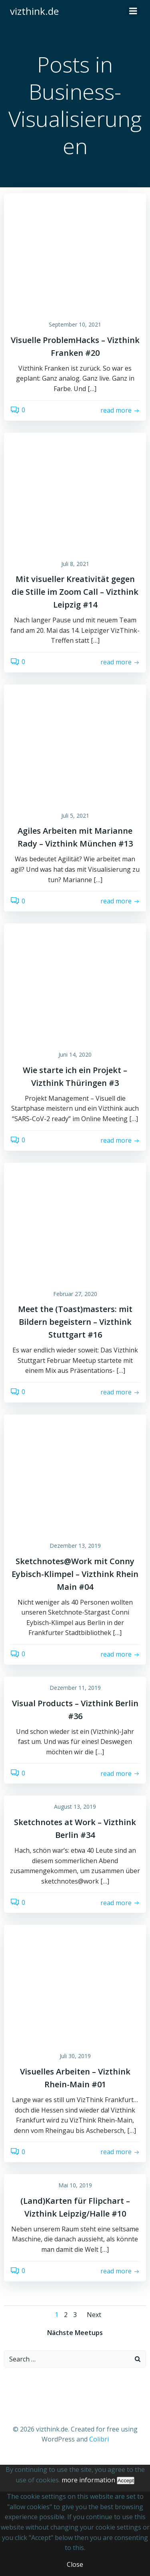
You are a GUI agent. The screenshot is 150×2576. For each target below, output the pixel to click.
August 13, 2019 (75, 1806)
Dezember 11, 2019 (75, 1687)
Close (75, 2564)
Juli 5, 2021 (75, 815)
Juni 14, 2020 (75, 1054)
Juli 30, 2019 (75, 2056)
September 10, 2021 (75, 324)
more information (88, 2480)
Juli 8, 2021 (75, 564)
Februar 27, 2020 (75, 1294)
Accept (126, 2481)
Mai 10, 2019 (75, 2185)
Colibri (99, 2439)
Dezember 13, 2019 (75, 1545)
